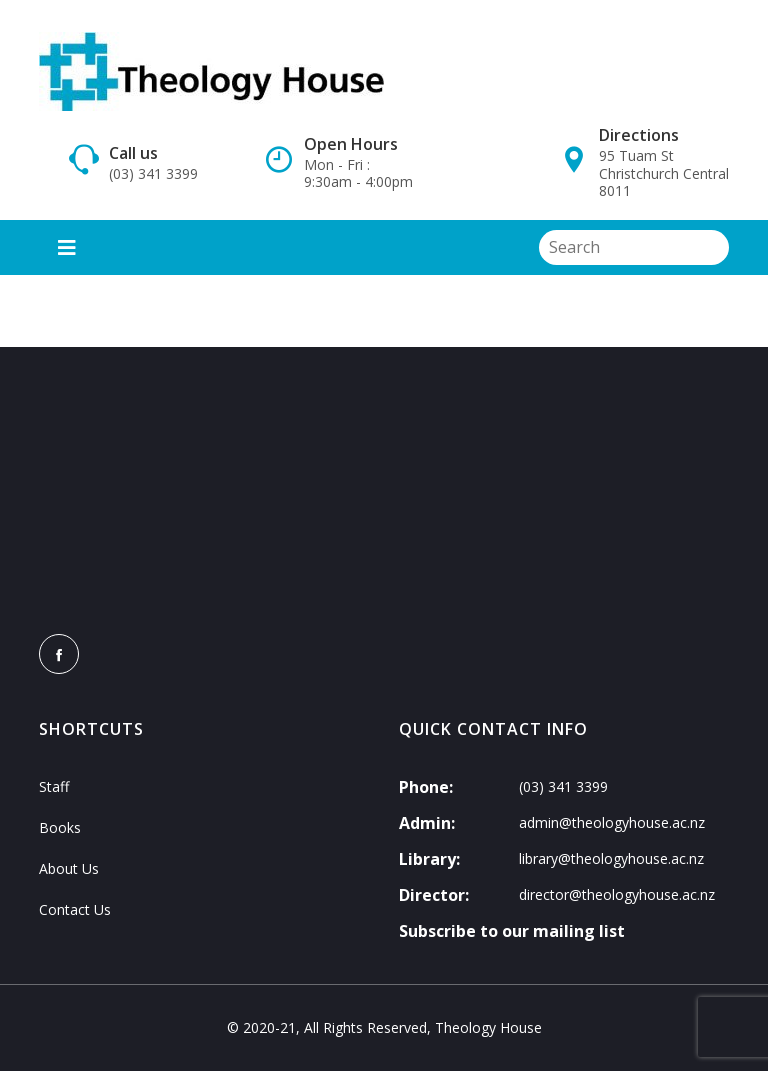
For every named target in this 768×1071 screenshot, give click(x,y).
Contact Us (75, 909)
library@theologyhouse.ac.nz (611, 858)
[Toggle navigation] (67, 247)
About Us (69, 868)
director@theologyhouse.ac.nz (617, 894)
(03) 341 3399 (153, 174)
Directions (639, 135)
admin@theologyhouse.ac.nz (612, 822)
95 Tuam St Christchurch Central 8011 (664, 173)
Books (60, 827)
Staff (54, 786)
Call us (133, 153)
